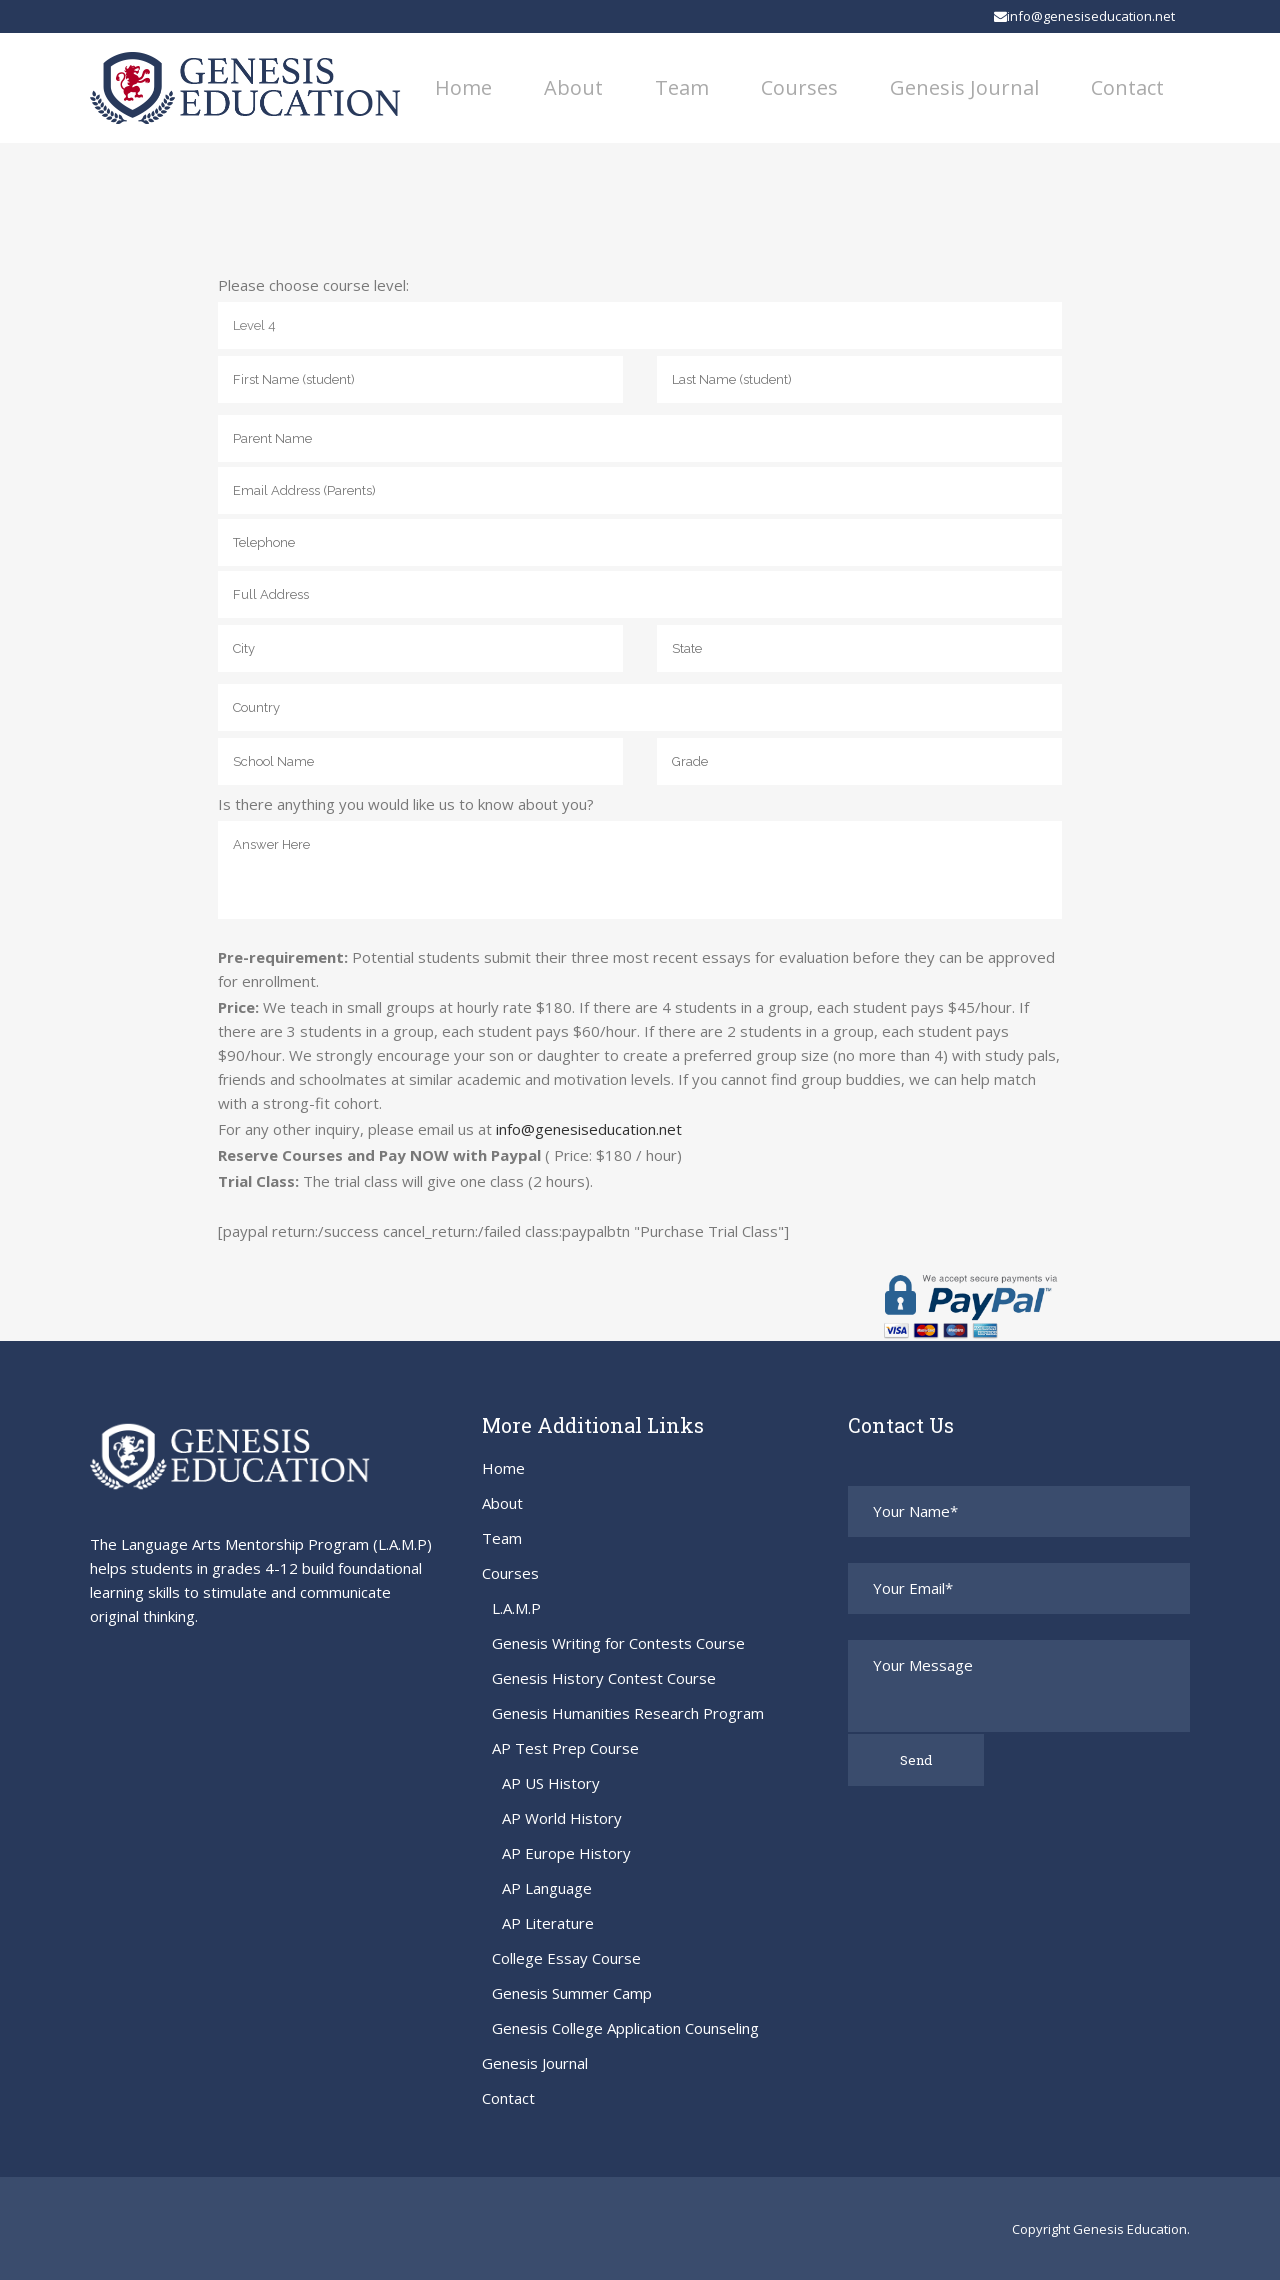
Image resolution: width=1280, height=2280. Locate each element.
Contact (508, 2098)
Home (503, 1468)
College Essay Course (566, 1958)
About (502, 1503)
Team (502, 1538)
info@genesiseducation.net (1084, 16)
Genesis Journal (535, 2063)
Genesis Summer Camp (572, 1993)
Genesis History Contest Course (604, 1678)
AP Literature (548, 1923)
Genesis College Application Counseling (625, 2028)
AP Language (547, 1888)
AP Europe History (566, 1853)
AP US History (551, 1783)
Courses (510, 1573)
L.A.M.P (516, 1608)
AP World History (562, 1818)
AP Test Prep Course (565, 1748)
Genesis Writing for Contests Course (618, 1643)
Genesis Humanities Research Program (628, 1713)
